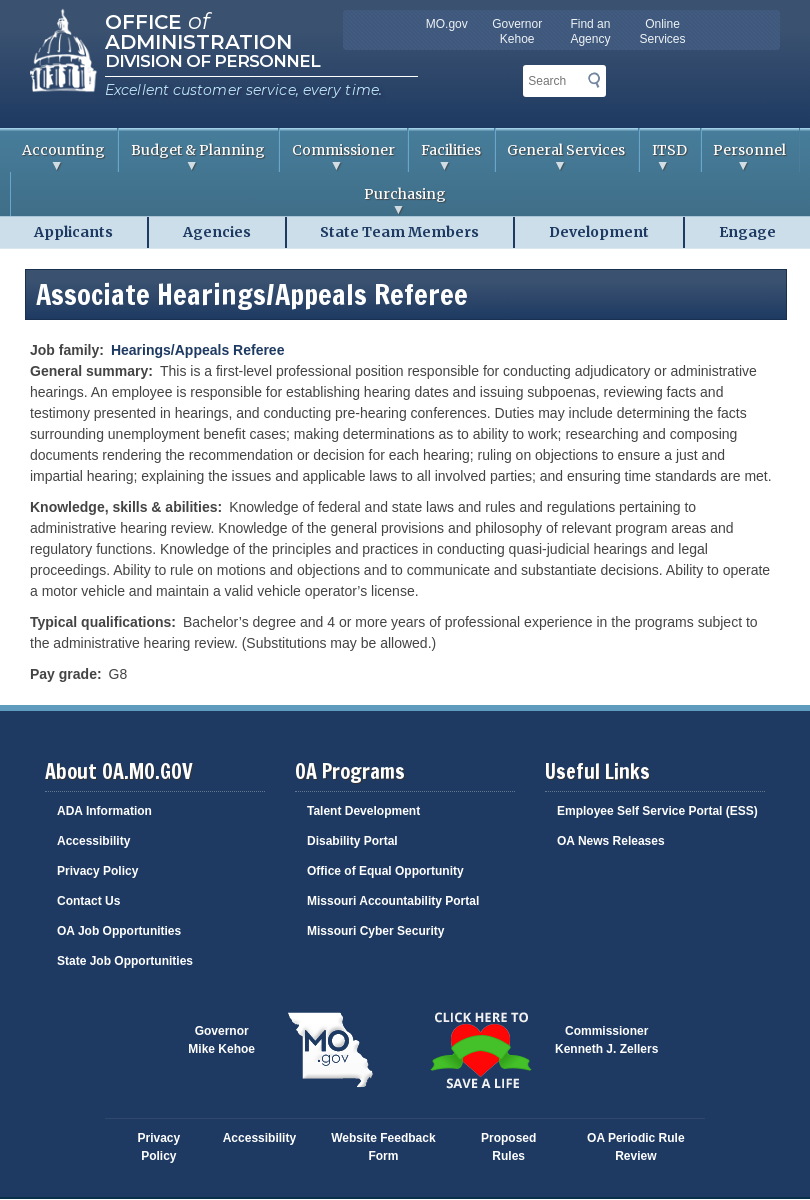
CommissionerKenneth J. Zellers (606, 1040)
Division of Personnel (212, 61)
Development (599, 232)
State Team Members (399, 232)
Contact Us (88, 901)
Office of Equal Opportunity (385, 871)
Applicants (73, 232)
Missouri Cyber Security (375, 931)
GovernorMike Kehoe (221, 1040)
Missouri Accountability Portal (393, 901)
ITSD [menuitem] (663, 156)
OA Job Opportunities (119, 931)
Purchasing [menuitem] (228, 200)
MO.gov (447, 24)
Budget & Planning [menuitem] (192, 156)
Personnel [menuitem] (744, 156)
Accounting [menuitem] (57, 156)
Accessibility (93, 841)
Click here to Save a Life (480, 1050)
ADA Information (104, 811)
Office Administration (198, 30)
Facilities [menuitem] (445, 156)
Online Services (663, 31)
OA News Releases (611, 841)
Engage (747, 232)
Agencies (217, 232)
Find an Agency (590, 31)
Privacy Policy (97, 871)
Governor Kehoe (517, 31)
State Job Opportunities (125, 961)
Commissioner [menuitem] (337, 156)
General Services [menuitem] (561, 156)
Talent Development (363, 811)
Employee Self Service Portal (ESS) (657, 811)
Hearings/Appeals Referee (198, 350)
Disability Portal (352, 841)
